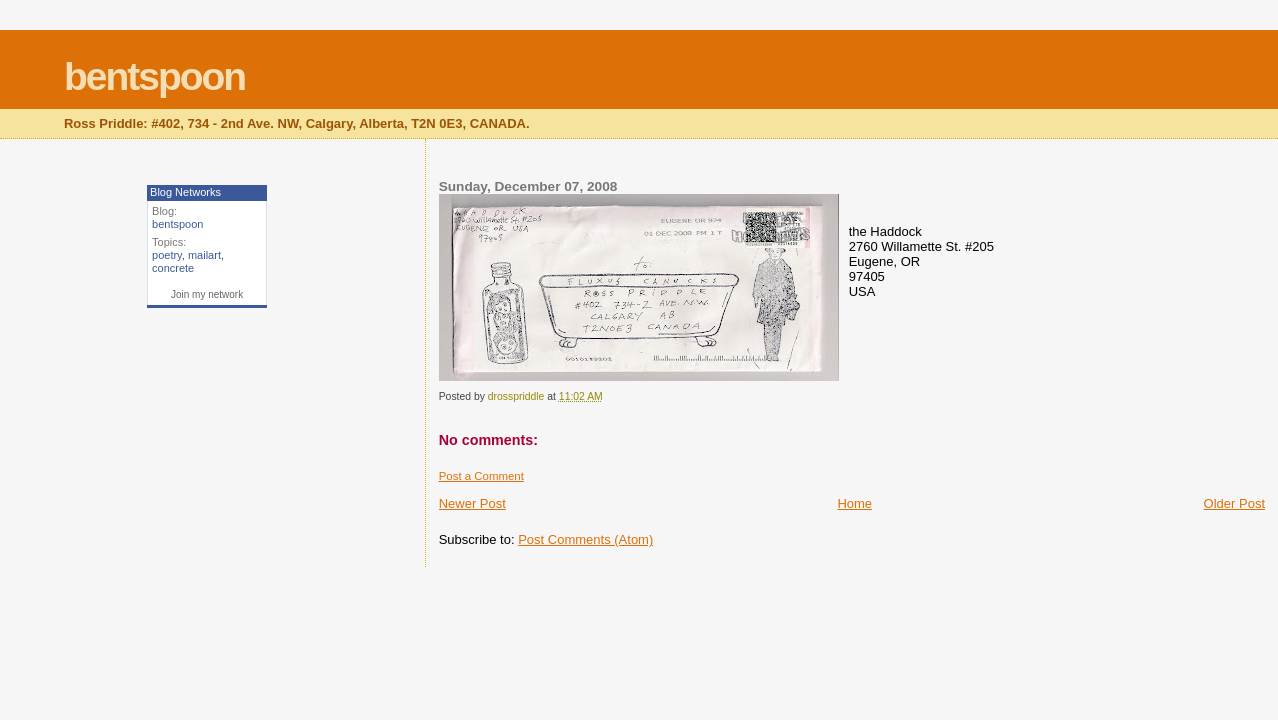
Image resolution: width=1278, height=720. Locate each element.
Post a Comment (481, 476)
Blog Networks (185, 192)
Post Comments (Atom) (585, 539)
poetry (167, 255)
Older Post (1234, 503)
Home (854, 503)
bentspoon (154, 76)
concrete (173, 268)
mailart (204, 255)
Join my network (207, 294)
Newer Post (472, 503)
